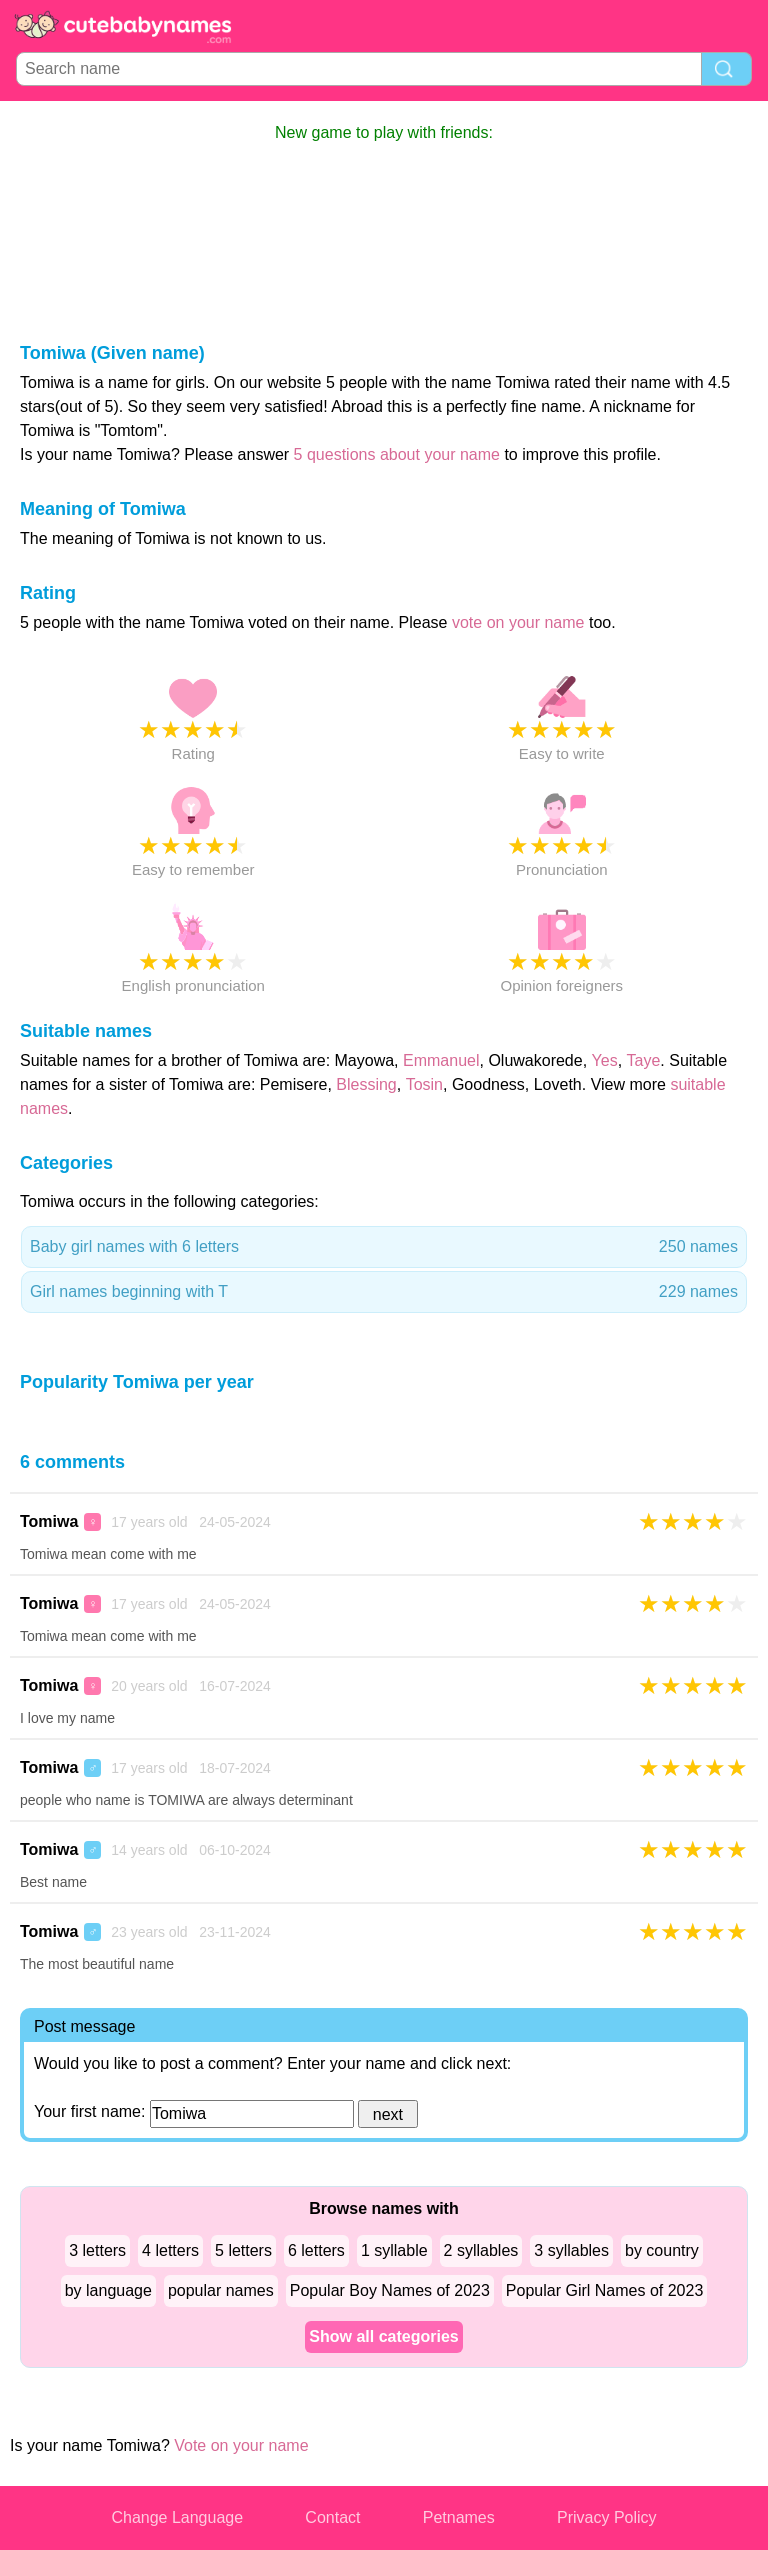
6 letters (316, 2250)
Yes (605, 1060)
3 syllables (571, 2250)
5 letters (243, 2250)
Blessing (366, 1084)
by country (662, 2250)
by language (108, 2290)
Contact (332, 2517)
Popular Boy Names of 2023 (390, 2290)
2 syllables (481, 2250)
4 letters (170, 2250)
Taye (644, 1060)
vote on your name (518, 622)
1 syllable (394, 2250)
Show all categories (383, 2336)
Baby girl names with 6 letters (384, 1247)
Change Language (177, 2517)
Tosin (424, 1084)
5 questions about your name (397, 454)
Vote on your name (241, 2445)
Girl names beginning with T (384, 1292)
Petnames (459, 2517)
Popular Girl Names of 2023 (604, 2290)
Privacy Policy (607, 2517)
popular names (221, 2290)
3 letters (97, 2250)
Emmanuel (441, 1060)
